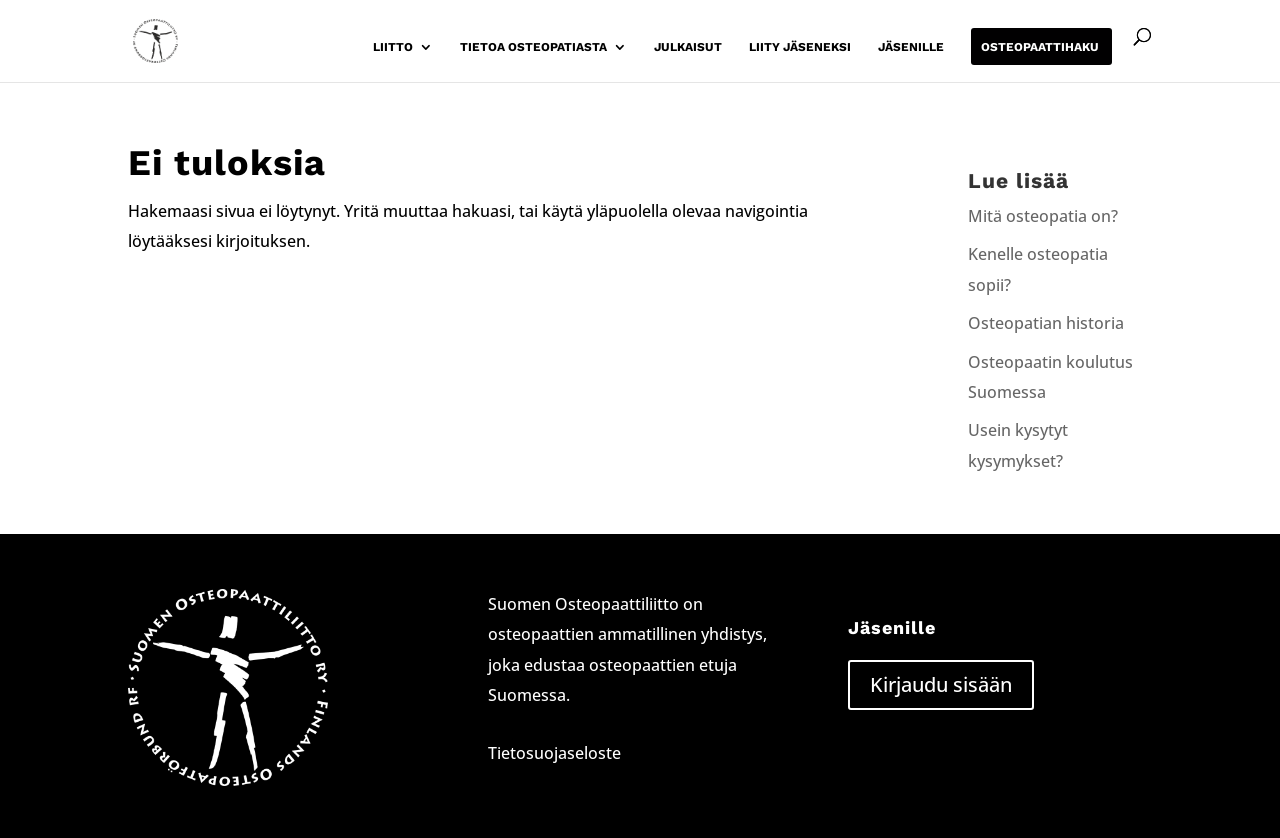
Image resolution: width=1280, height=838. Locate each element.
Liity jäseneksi (800, 47)
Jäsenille (911, 47)
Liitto (393, 47)
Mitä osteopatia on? (1043, 216)
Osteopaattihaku (1040, 47)
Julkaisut (688, 47)
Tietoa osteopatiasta (533, 47)
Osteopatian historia (1046, 323)
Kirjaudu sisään (941, 684)
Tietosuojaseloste (554, 753)
